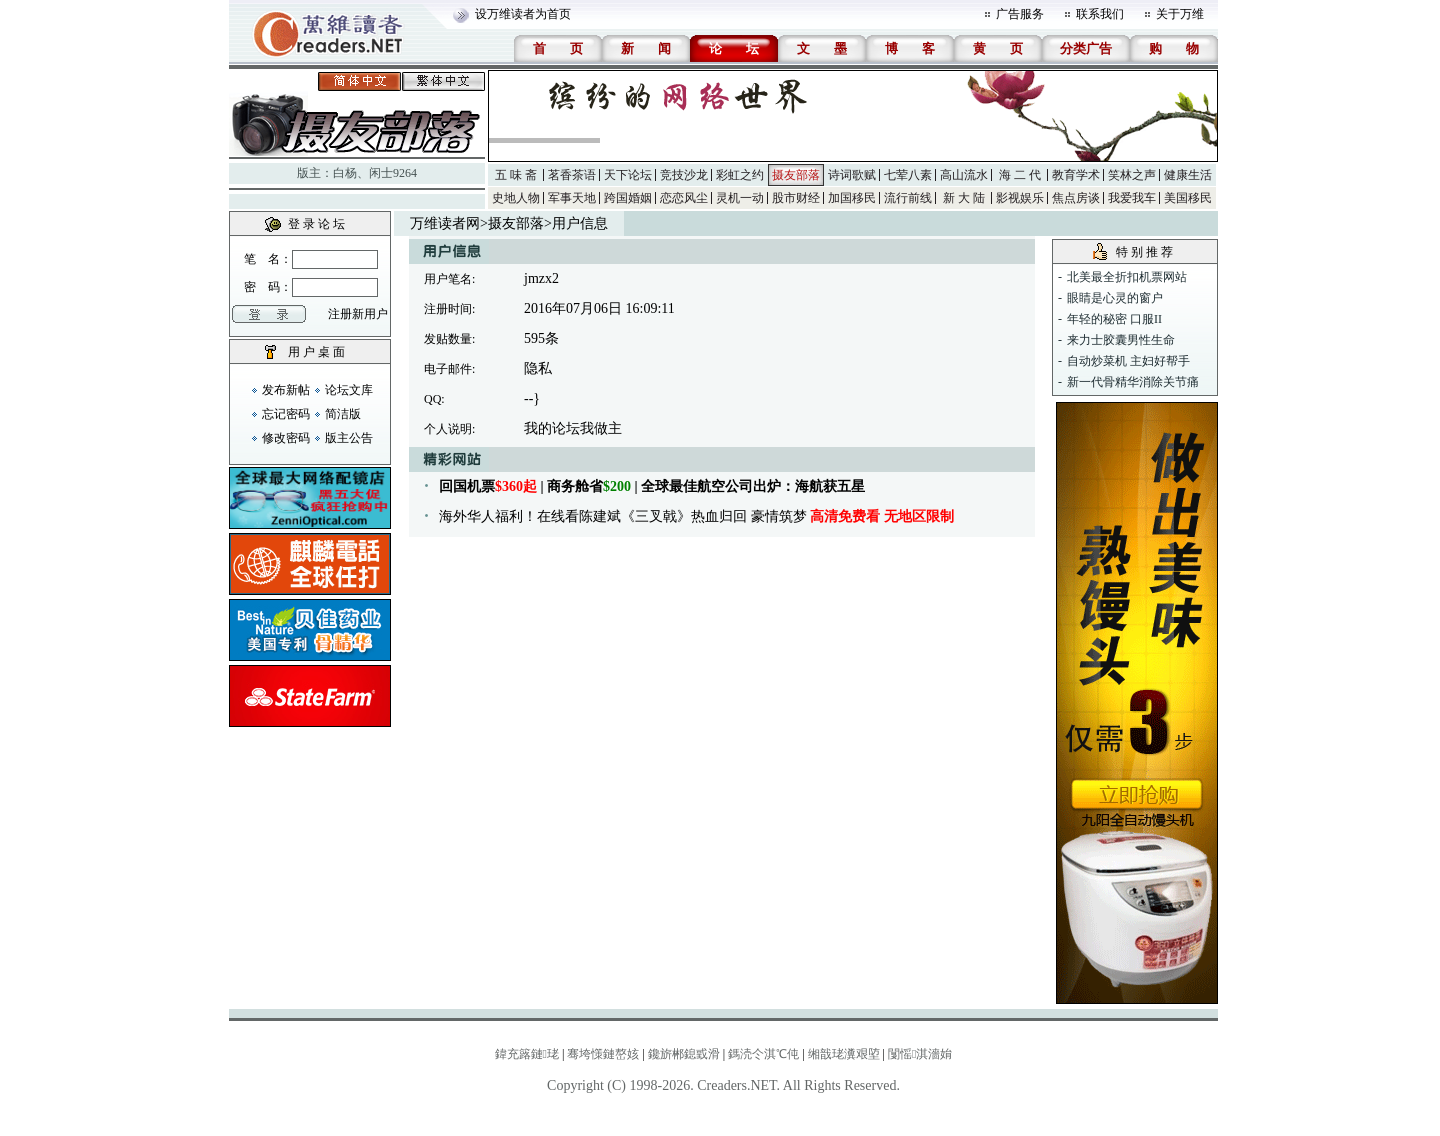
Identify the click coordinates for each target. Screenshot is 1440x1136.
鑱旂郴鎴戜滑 (684, 1054)
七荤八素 (908, 175)
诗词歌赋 (852, 175)
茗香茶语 (572, 175)
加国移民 (852, 198)
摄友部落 (796, 175)
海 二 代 (1020, 175)
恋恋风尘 (684, 198)
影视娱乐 (1020, 198)
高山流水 (964, 175)
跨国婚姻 (628, 198)
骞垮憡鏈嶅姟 (603, 1054)
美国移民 (1188, 198)
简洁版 (343, 414)
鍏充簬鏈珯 (527, 1054)
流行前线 (908, 198)
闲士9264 (393, 173)
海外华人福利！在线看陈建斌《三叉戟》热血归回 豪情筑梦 (696, 516)
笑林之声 (1132, 175)
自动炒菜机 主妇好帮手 (1128, 361)
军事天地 (572, 198)
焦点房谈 (1076, 198)
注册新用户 (358, 314)
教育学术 (1076, 175)
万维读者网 (445, 223)
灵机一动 (740, 198)
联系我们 (1100, 14)
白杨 (345, 173)
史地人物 (516, 198)
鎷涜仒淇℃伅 (763, 1054)
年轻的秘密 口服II (1114, 319)
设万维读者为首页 (523, 14)
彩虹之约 (740, 175)
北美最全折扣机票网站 (1127, 277)
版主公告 (349, 438)
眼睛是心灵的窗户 (1115, 298)
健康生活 (1188, 175)
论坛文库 (349, 390)
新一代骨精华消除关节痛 (1133, 382)
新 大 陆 (964, 198)
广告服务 (1020, 14)
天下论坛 (628, 175)
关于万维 (1180, 14)
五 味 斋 (516, 175)
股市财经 (796, 198)
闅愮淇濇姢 (920, 1054)
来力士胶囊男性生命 (1121, 340)
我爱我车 (1132, 198)
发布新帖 (286, 390)
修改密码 (286, 438)
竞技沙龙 (684, 175)
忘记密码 (286, 414)
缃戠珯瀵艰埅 (844, 1054)
